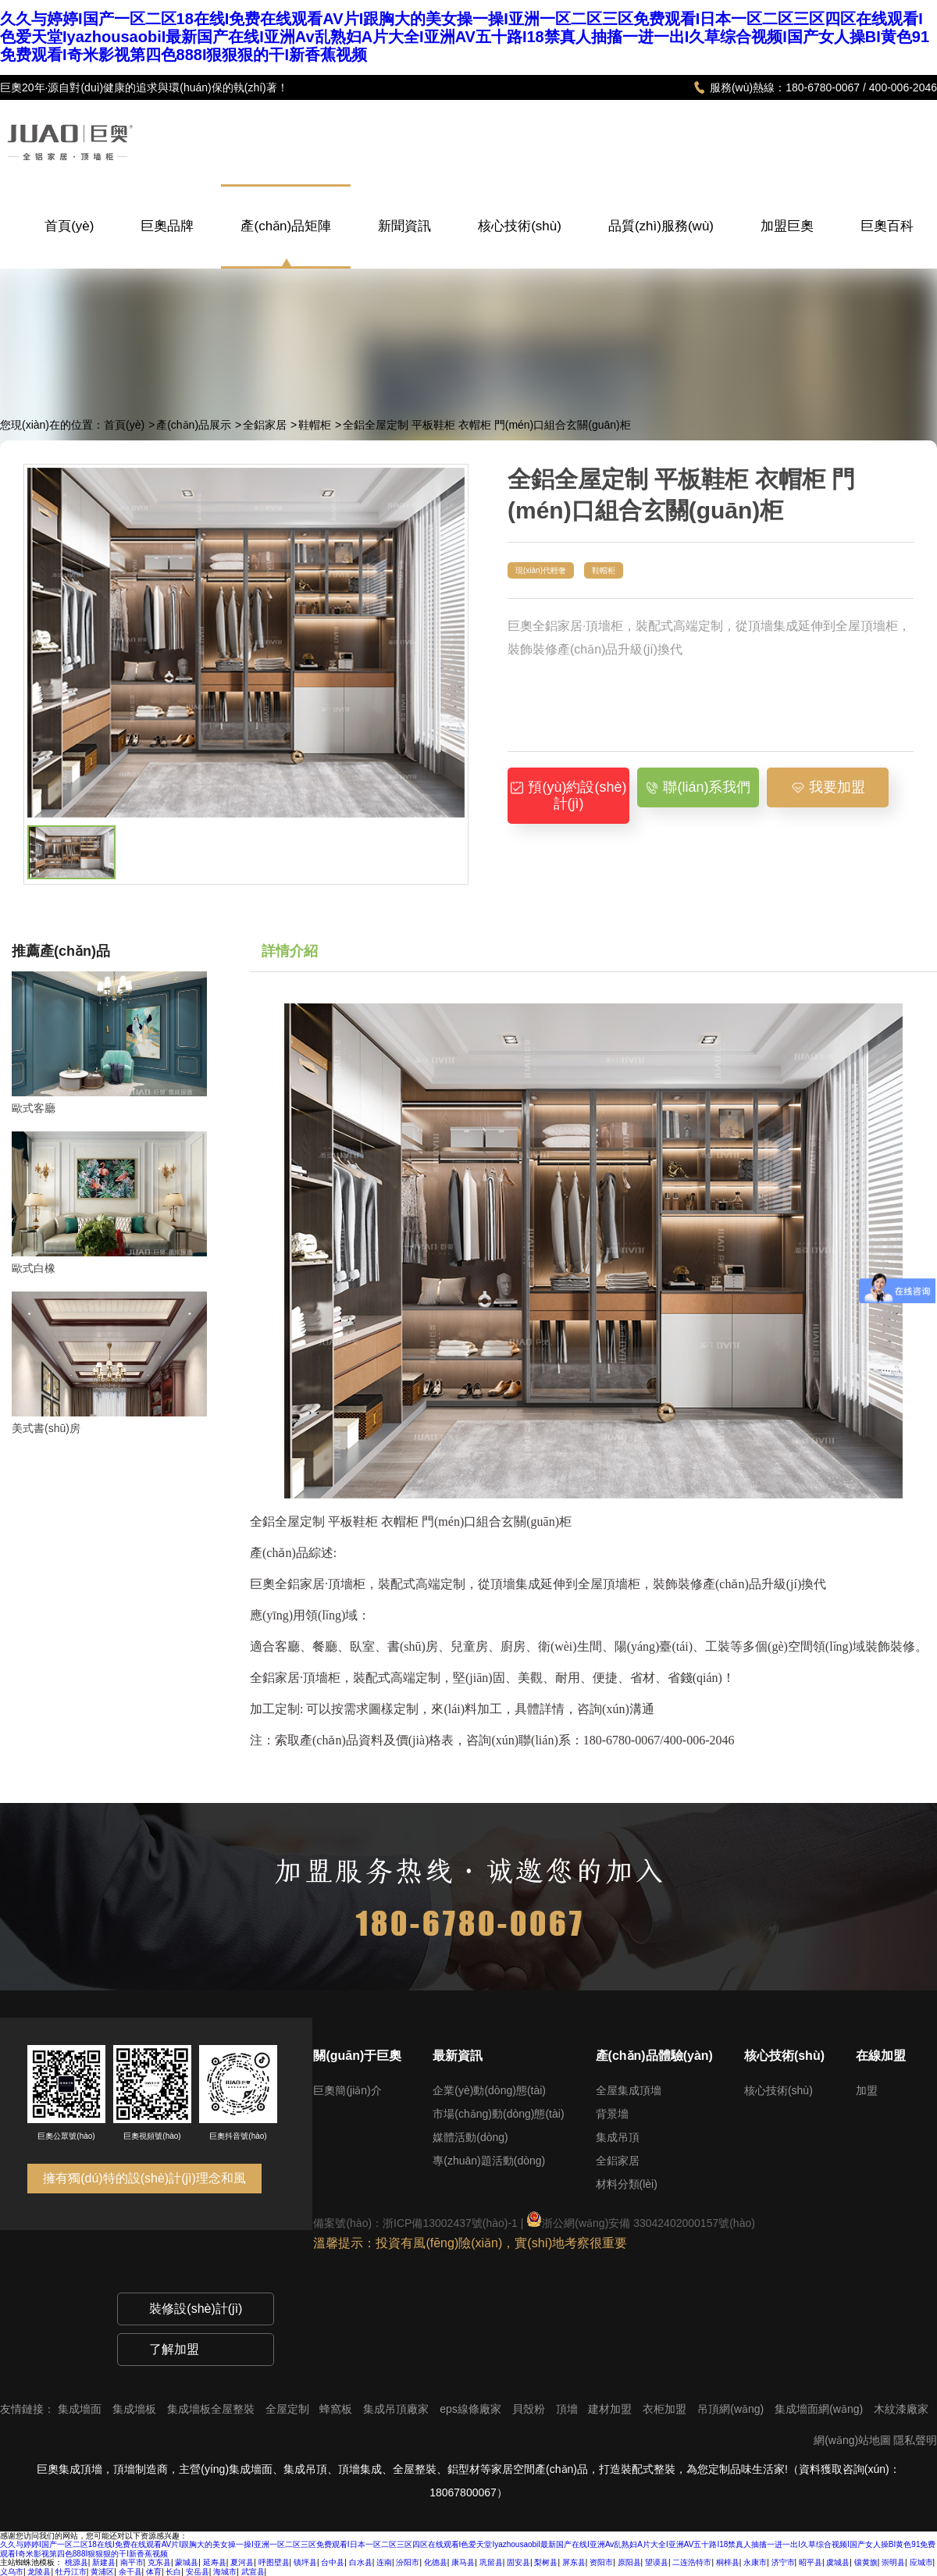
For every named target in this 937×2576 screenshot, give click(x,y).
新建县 (104, 2562)
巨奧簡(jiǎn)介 (347, 2090)
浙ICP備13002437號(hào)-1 (450, 2223)
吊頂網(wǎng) (732, 2409)
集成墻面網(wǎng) (820, 2409)
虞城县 (838, 2562)
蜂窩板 (337, 2409)
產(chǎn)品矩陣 (286, 226)
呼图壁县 (274, 2562)
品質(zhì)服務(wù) (661, 242)
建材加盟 (611, 2409)
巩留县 (491, 2562)
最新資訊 (458, 2055)
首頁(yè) (69, 242)
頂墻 (568, 2409)
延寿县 (214, 2562)
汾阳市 (407, 2562)
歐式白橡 (33, 1268)
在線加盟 (881, 2055)
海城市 (225, 2571)
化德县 (435, 2562)
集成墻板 (135, 2409)
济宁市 (783, 2562)
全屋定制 (288, 2409)
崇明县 (893, 2562)
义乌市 (11, 2571)
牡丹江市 (71, 2571)
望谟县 (656, 2562)
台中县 (332, 2562)
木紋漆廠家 (901, 2409)
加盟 (867, 2090)
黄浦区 (102, 2571)
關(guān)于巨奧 (357, 2055)
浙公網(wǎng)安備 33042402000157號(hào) (640, 2223)
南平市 (132, 2562)
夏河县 (242, 2562)
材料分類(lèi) (626, 2184)
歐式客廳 (33, 1108)
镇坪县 (305, 2562)
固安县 (518, 2562)
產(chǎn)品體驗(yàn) (654, 2055)
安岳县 (197, 2571)
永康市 (755, 2562)
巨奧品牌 (167, 242)
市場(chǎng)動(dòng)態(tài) (498, 2113)
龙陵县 (39, 2571)
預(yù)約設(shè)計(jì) (568, 795)
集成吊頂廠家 (397, 2409)
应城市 (921, 2562)
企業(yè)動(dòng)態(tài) (489, 2090)
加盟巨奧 (787, 242)
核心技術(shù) (519, 242)
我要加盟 (828, 787)
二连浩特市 (691, 2562)
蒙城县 (186, 2562)
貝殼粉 (530, 2409)
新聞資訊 (404, 242)
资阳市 (601, 2562)
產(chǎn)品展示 (193, 425)
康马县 (463, 2562)
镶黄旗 (866, 2562)
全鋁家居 (265, 425)
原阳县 (629, 2562)
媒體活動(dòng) (470, 2137)
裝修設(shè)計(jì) (195, 2308)
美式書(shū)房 (46, 1428)
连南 (384, 2562)
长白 (173, 2571)
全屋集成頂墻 (628, 2090)
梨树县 (546, 2562)
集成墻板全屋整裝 (212, 2409)
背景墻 (612, 2113)
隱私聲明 (915, 2440)
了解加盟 (174, 2349)
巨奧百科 (887, 242)
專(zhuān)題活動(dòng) (489, 2160)
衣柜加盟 (666, 2409)
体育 (154, 2571)
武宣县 (253, 2571)
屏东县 (574, 2562)
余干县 (130, 2571)
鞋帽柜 (314, 425)
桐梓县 (727, 2562)
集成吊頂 (618, 2137)
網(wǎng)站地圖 (852, 2440)
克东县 (159, 2562)
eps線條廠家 (472, 2409)
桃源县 (76, 2562)
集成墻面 (81, 2409)
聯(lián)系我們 (697, 787)
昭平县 (810, 2562)
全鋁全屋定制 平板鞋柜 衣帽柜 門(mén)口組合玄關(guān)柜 (487, 425)
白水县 (360, 2562)
